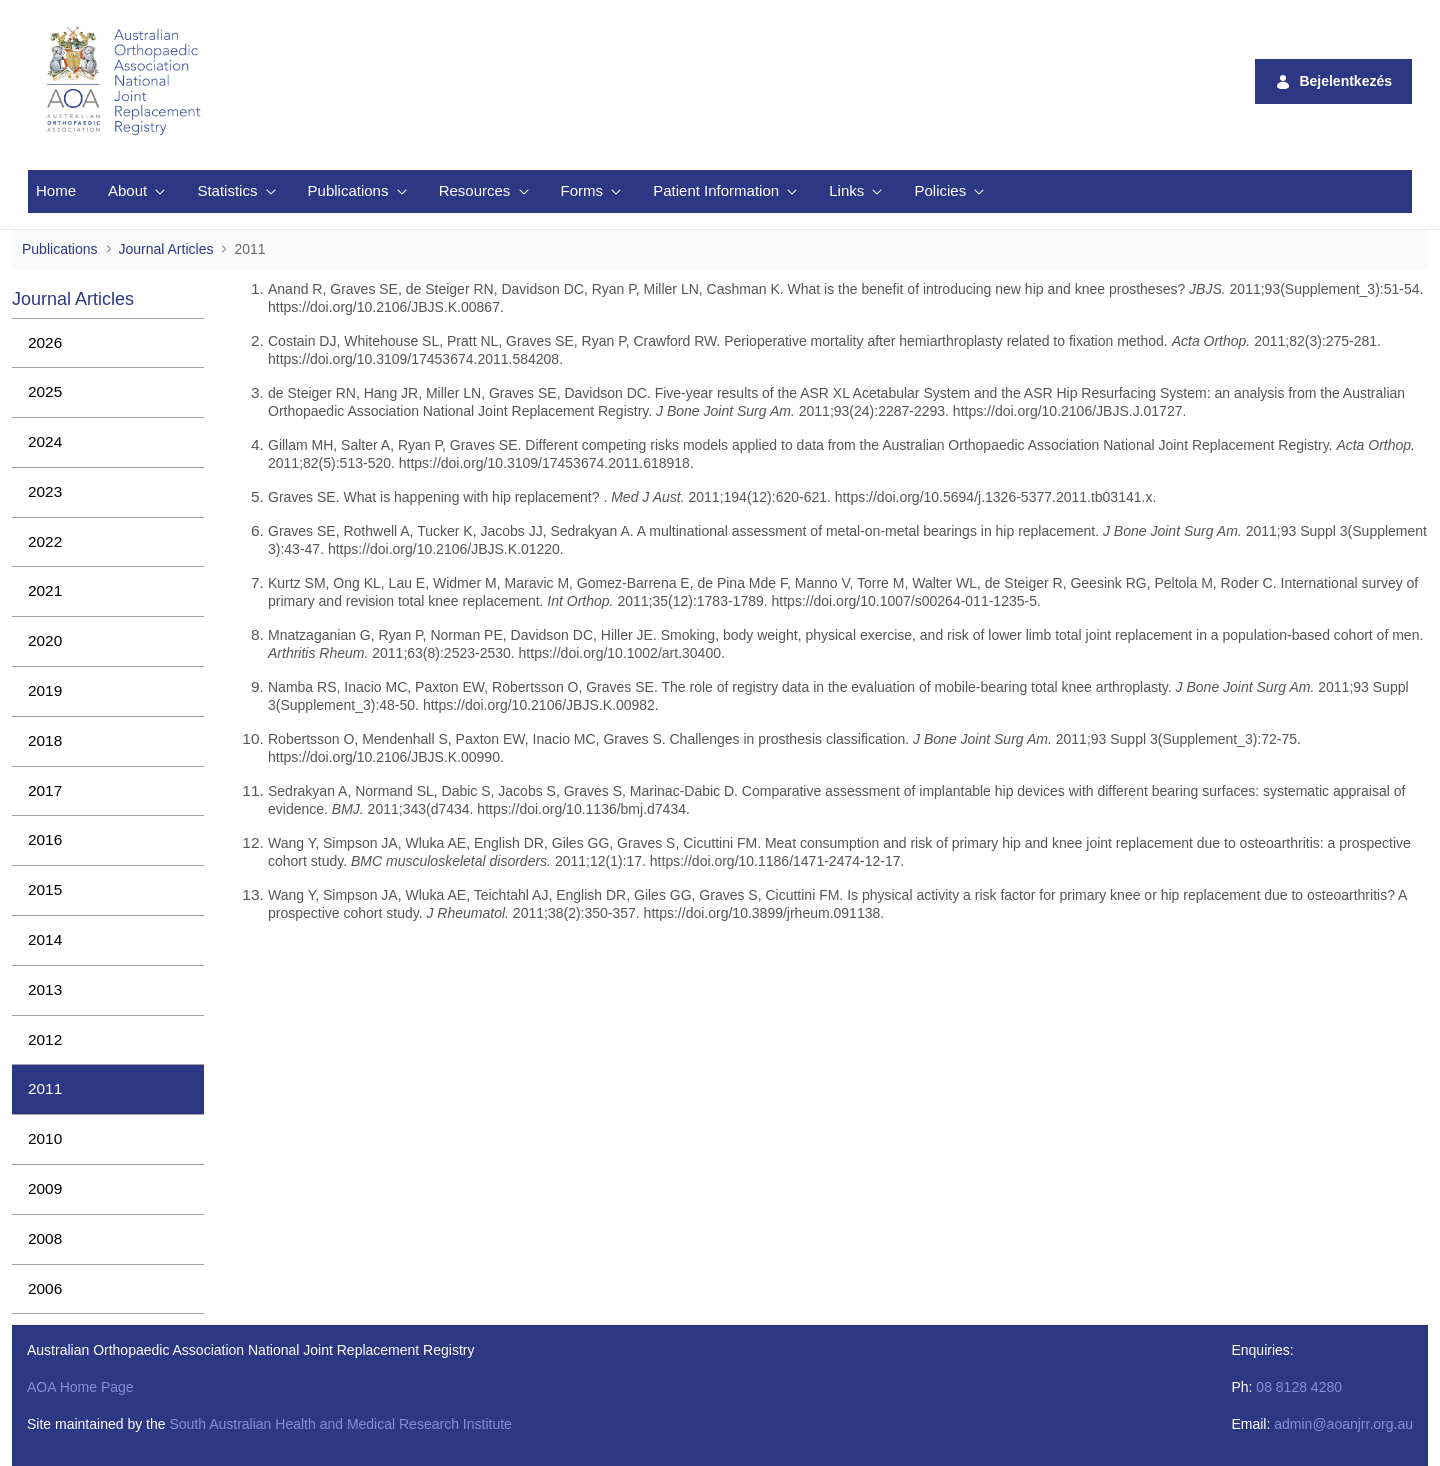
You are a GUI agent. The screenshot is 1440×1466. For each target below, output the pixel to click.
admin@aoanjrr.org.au (1343, 1424)
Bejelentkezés (1333, 81)
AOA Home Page (80, 1387)
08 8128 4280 (1299, 1387)
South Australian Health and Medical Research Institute (340, 1424)
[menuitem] (56, 191)
